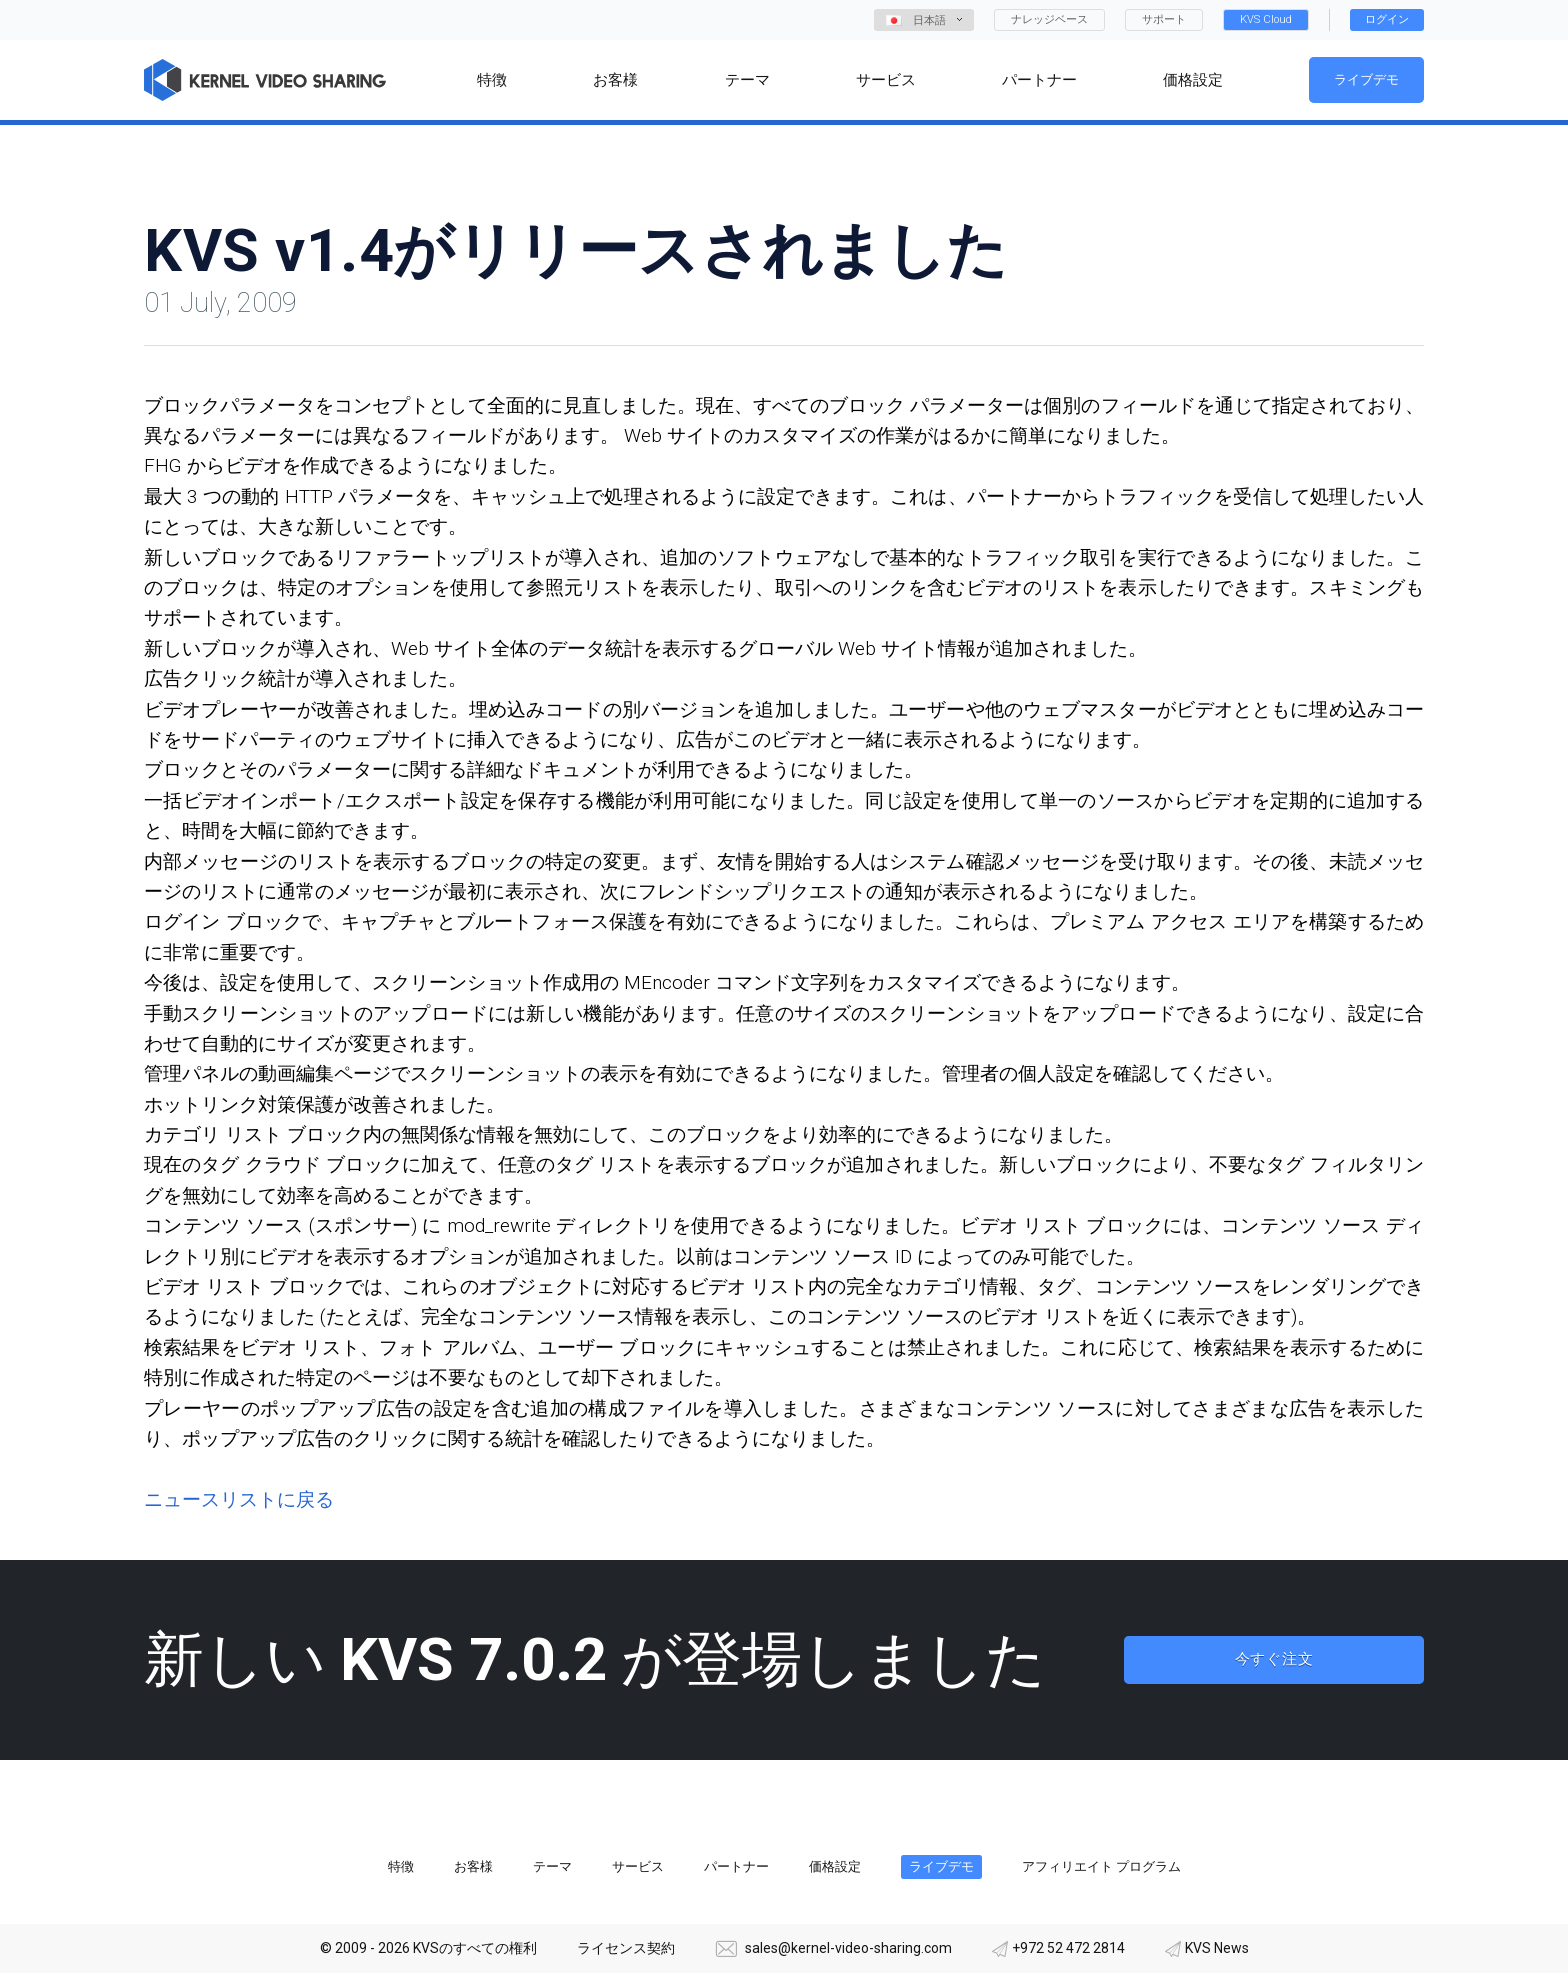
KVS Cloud (1266, 19)
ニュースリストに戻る (239, 1499)
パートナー (736, 1866)
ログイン (1387, 19)
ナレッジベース (1049, 19)
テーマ (552, 1866)
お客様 (473, 1866)
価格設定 (835, 1866)
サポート (1164, 19)
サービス (638, 1866)
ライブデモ (1366, 79)
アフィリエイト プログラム (1101, 1866)
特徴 (401, 1866)
